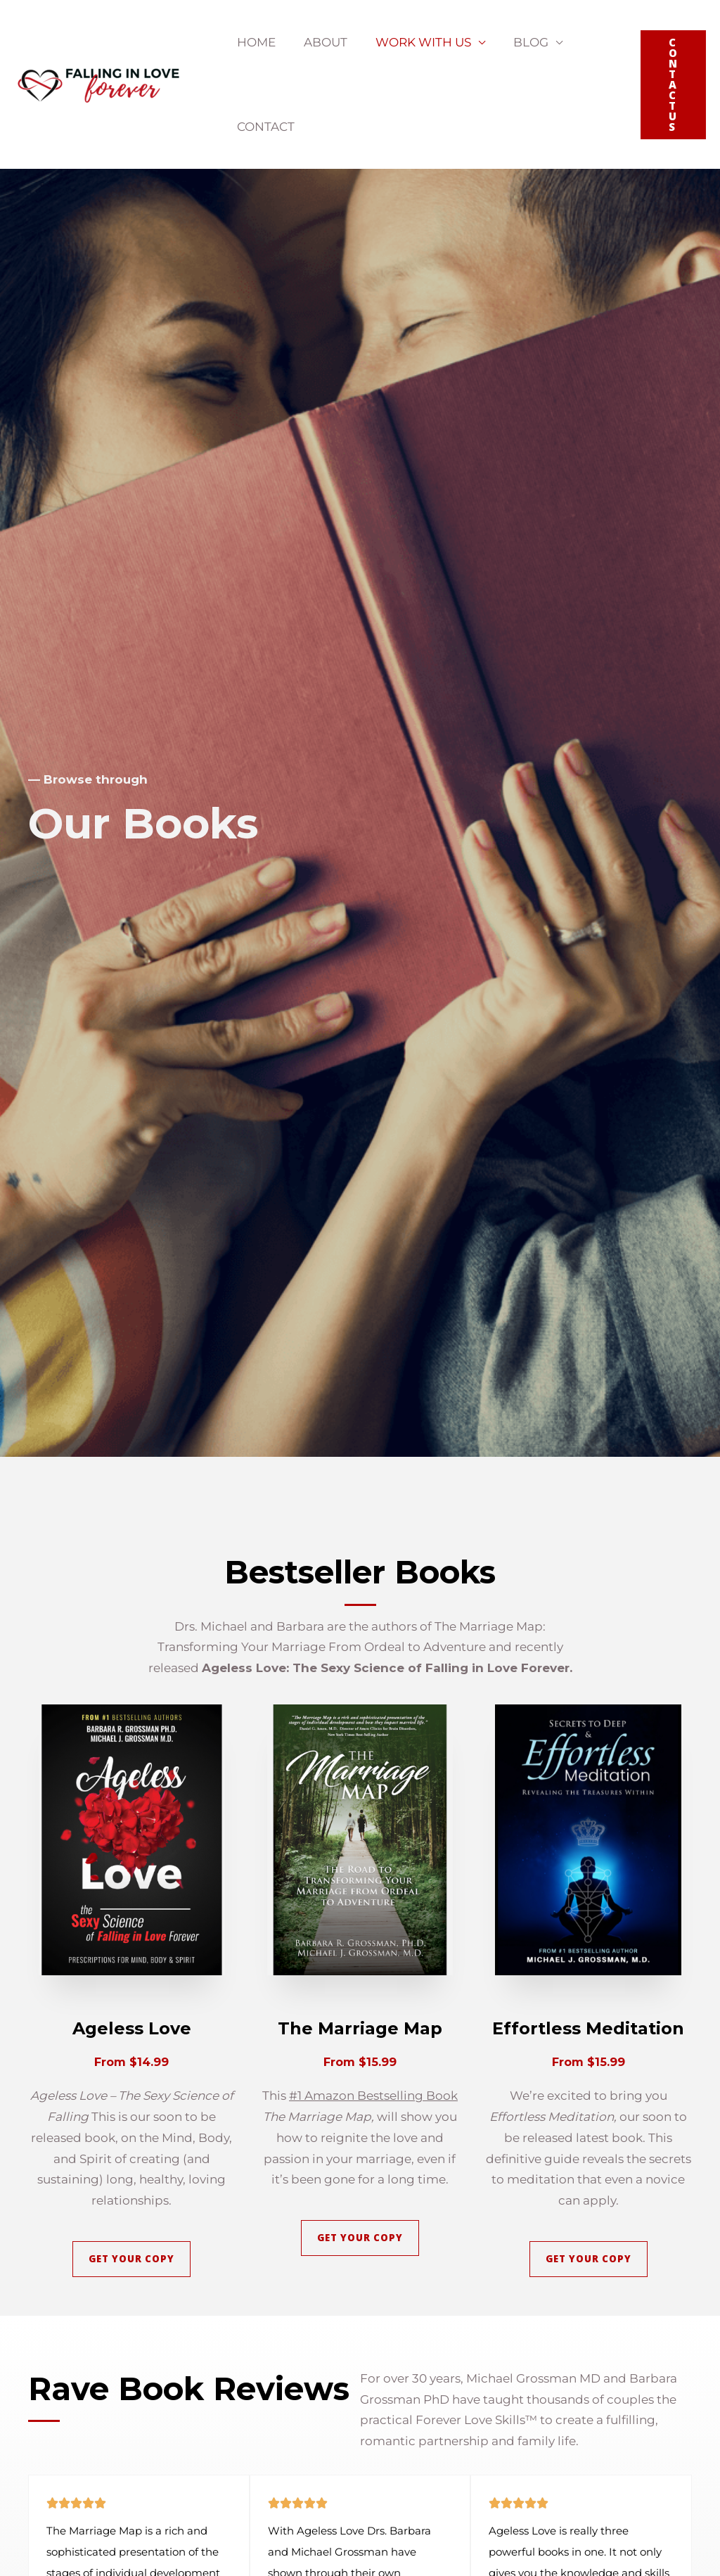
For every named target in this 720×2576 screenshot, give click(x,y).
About (319, 42)
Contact (263, 127)
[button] (673, 84)
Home (254, 42)
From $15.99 (360, 2062)
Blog (516, 42)
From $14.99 (131, 2062)
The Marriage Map (360, 2028)
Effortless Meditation (588, 2028)
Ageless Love (131, 2028)
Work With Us (413, 42)
